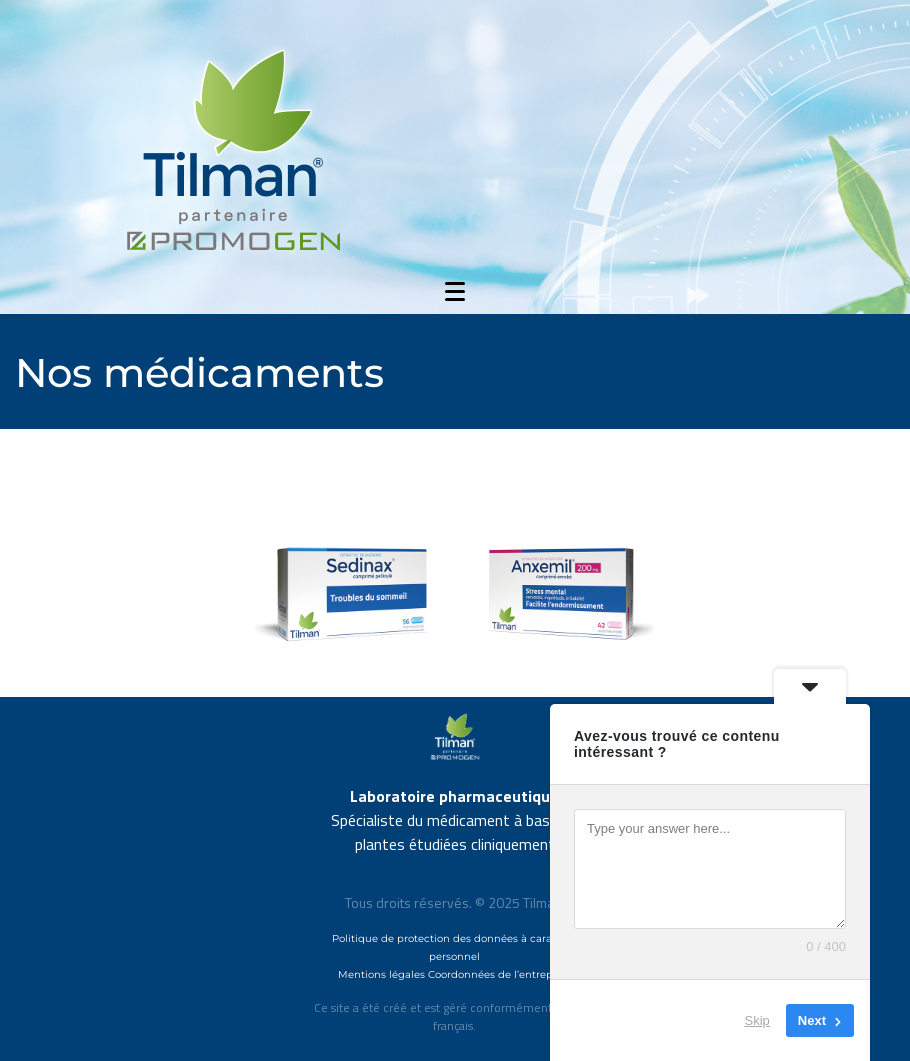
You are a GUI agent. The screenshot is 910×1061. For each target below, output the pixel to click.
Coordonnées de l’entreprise (499, 974)
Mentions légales (381, 974)
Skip (757, 1020)
